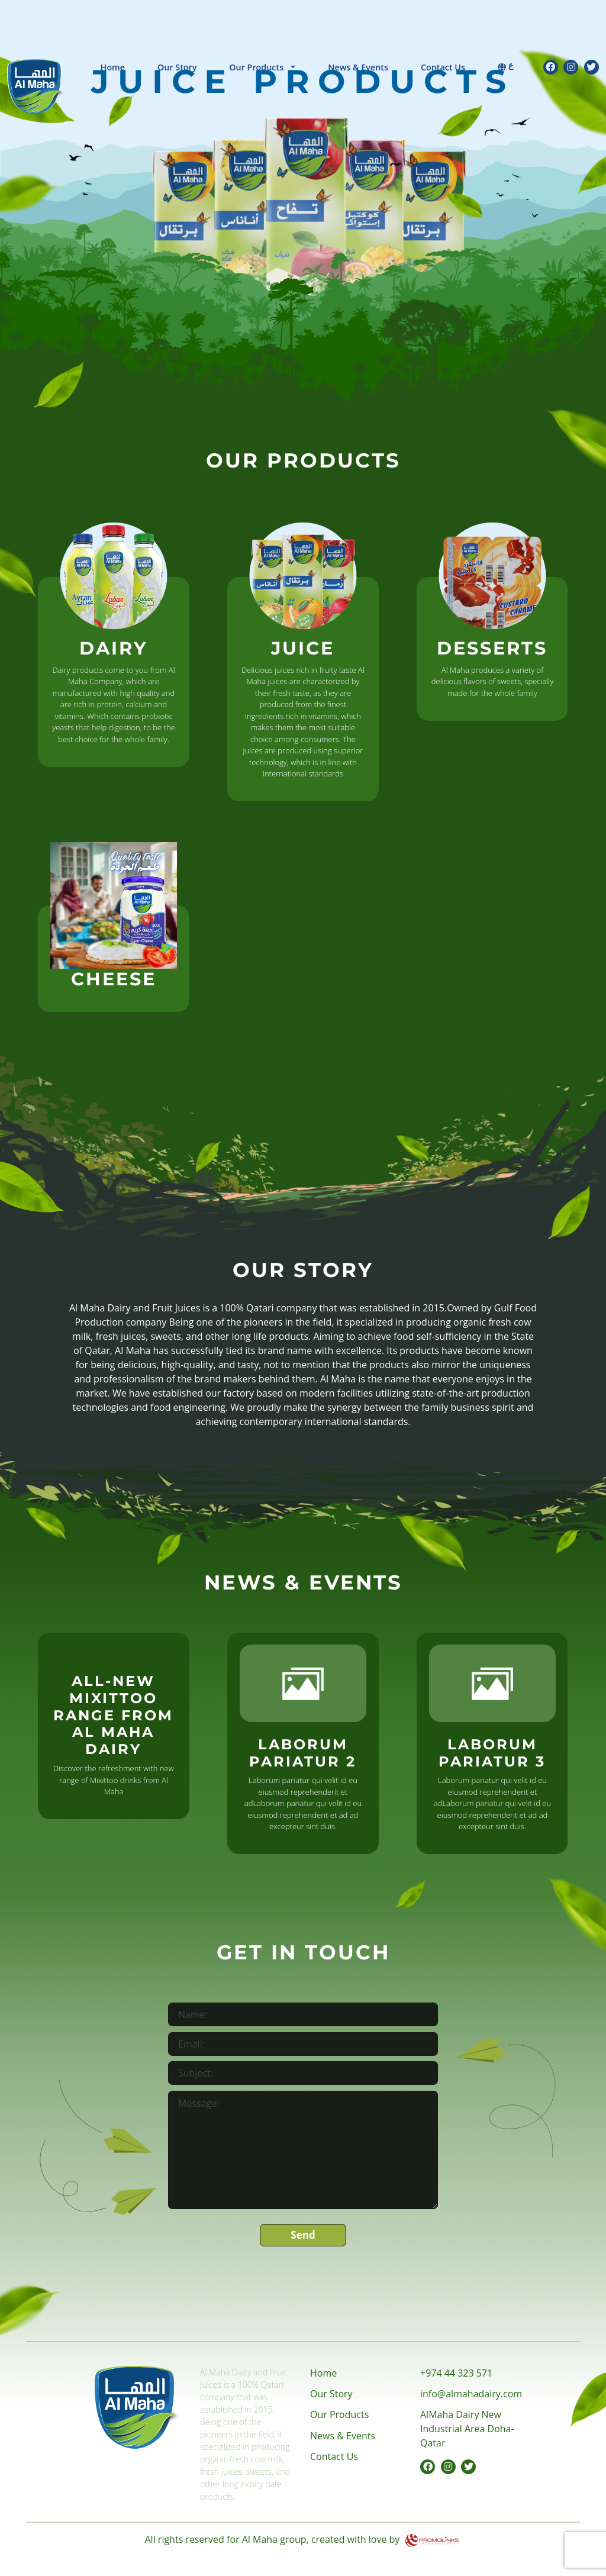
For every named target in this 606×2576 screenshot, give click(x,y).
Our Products (256, 67)
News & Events (358, 67)
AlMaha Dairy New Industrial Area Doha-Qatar (467, 2428)
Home (113, 67)
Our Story (176, 67)
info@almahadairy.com (471, 2393)
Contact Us (443, 67)
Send (303, 2235)
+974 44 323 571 (456, 2373)
